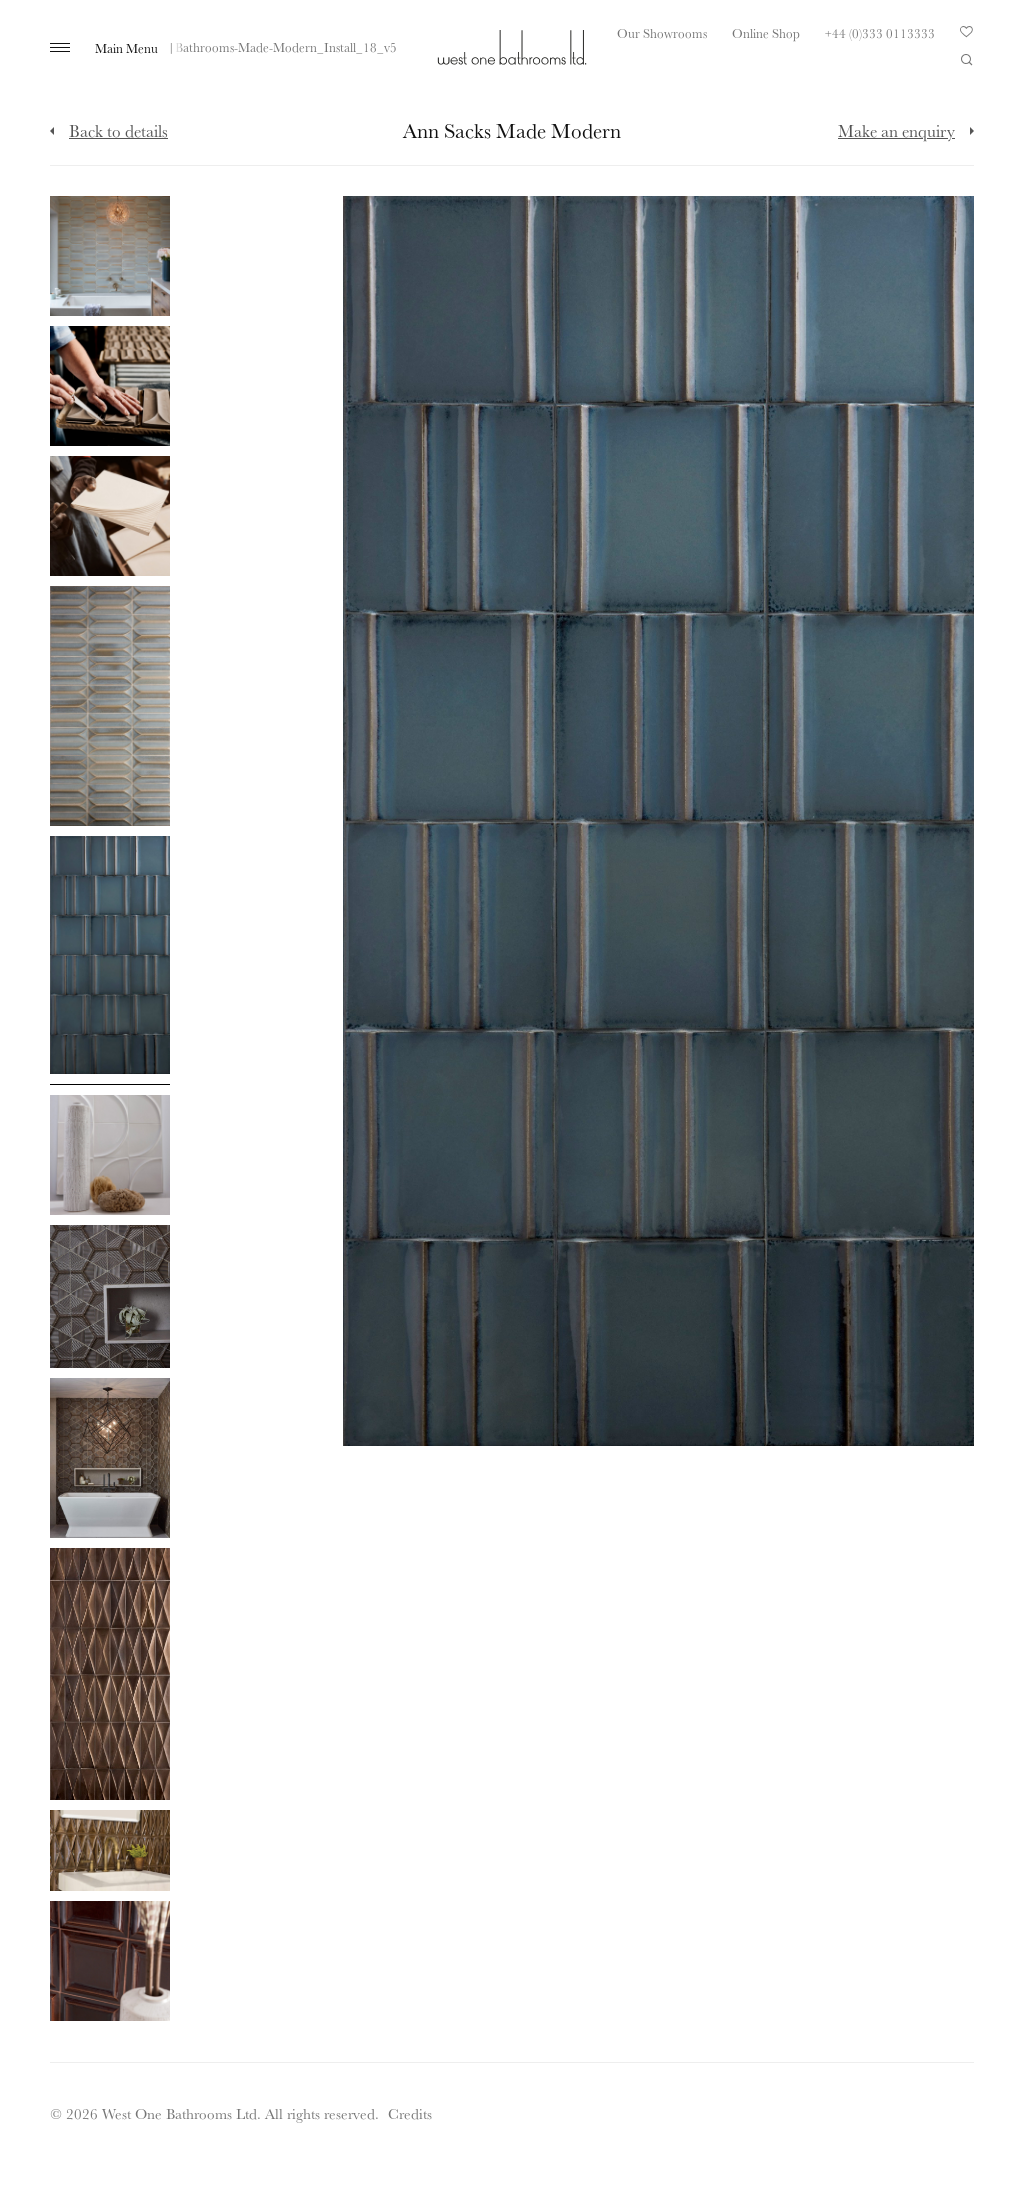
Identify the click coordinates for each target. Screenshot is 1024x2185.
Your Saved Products (967, 37)
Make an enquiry (896, 130)
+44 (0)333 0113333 (880, 33)
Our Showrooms (662, 33)
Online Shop (766, 33)
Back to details (118, 130)
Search (967, 60)
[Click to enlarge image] (110, 256)
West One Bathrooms (512, 47)
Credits (410, 2113)
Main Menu (126, 48)
